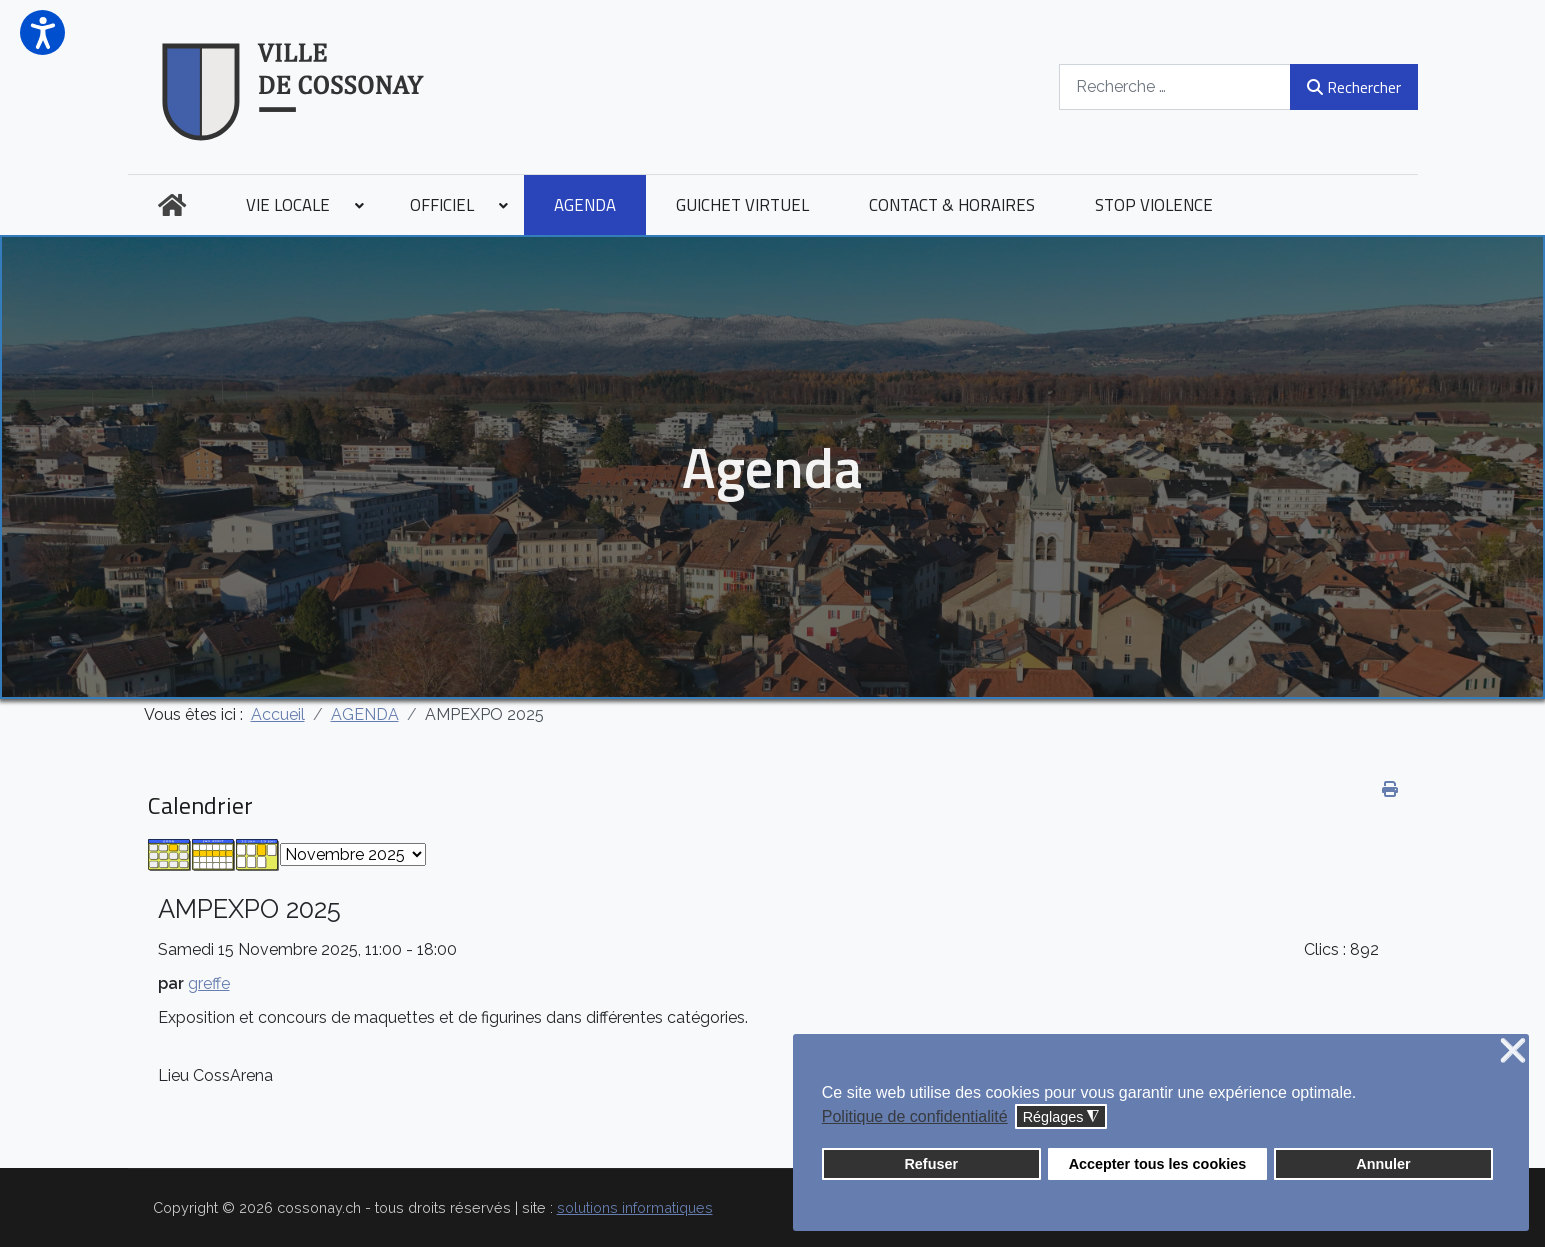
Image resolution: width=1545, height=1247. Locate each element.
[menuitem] (172, 205)
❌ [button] (1513, 1051)
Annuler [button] (1383, 1164)
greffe (209, 983)
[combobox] (1175, 86)
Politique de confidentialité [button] (915, 1116)
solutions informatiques (635, 1207)
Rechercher (1353, 87)
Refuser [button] (931, 1164)
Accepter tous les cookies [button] (1158, 1164)
